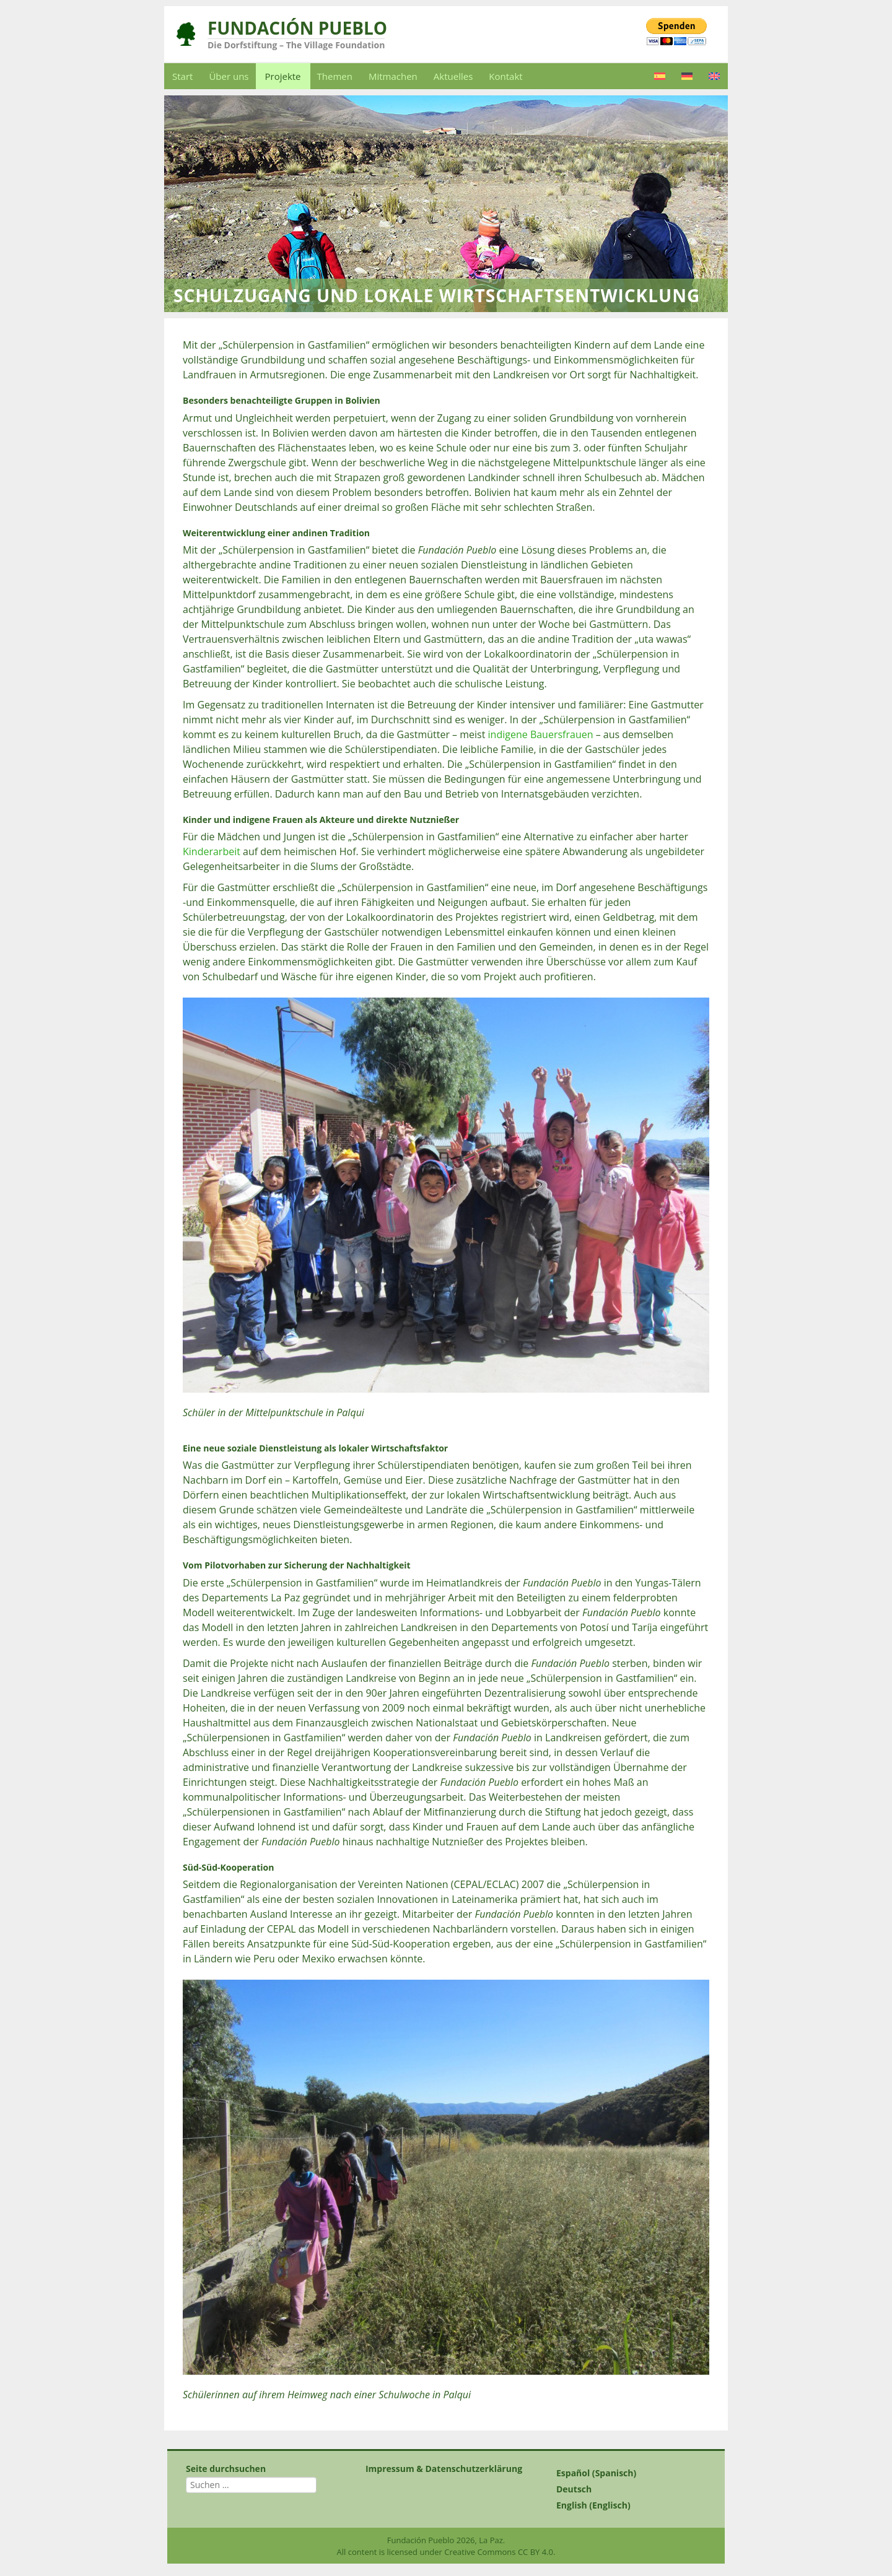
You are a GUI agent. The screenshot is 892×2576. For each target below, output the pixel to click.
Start (182, 76)
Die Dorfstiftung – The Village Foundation (296, 45)
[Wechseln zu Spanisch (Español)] (625, 2473)
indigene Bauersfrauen (540, 734)
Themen (334, 76)
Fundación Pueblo (297, 28)
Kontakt (505, 76)
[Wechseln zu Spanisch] (660, 76)
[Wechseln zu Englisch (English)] (625, 2505)
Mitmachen (393, 76)
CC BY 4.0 (535, 2551)
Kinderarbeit (211, 851)
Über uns (228, 76)
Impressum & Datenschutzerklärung (443, 2468)
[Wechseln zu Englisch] (714, 76)
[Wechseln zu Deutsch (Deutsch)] (625, 2489)
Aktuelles (453, 76)
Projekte (283, 76)
